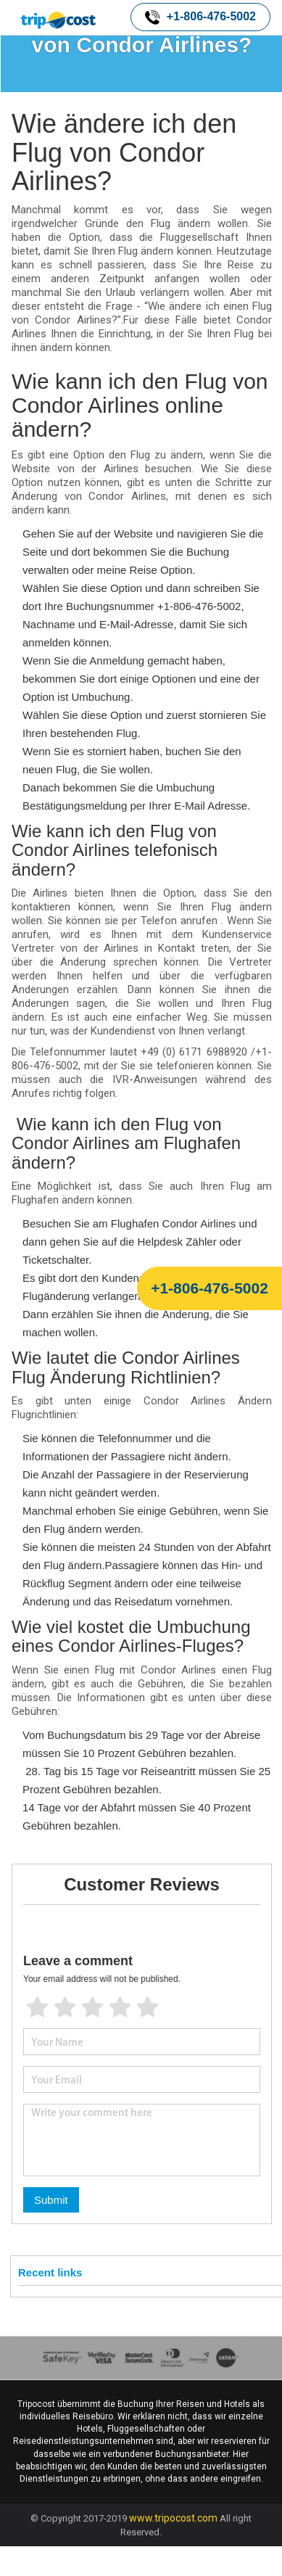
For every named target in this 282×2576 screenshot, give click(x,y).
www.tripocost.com (173, 2518)
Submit (51, 2200)
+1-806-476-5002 (200, 17)
